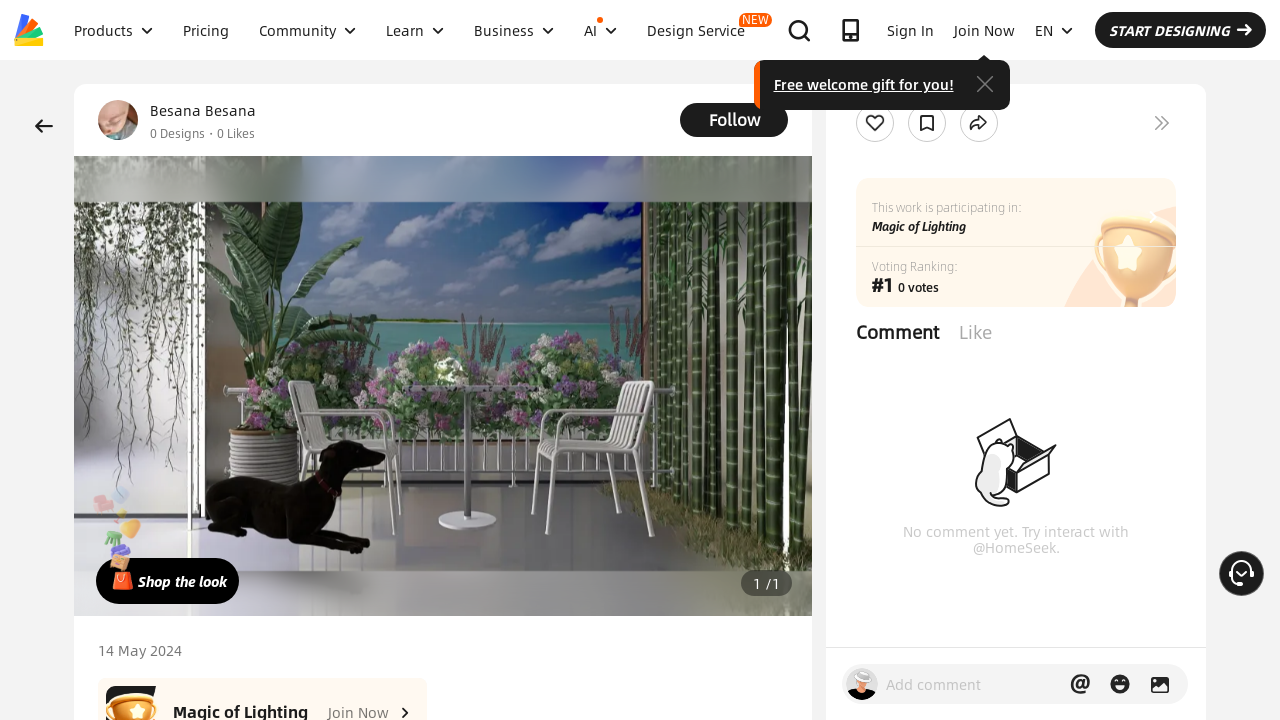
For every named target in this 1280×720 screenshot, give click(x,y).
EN (1054, 30)
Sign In (910, 30)
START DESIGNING (1180, 30)
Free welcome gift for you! (864, 84)
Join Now (984, 30)
